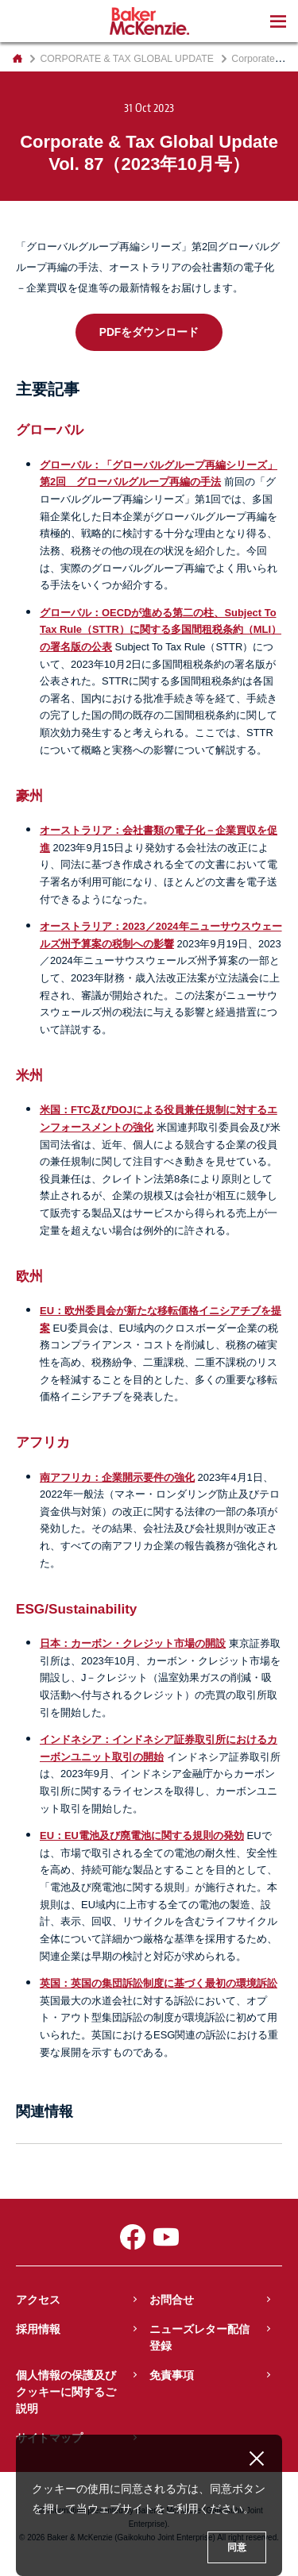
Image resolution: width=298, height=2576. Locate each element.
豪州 (29, 796)
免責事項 (171, 2375)
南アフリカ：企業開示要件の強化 (117, 1477)
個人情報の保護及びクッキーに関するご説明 (66, 2392)
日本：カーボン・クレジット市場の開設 (133, 1643)
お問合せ (171, 2299)
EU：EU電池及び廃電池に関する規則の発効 (142, 1835)
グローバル (49, 430)
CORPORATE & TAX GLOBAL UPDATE (127, 59)
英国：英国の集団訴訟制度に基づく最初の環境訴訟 (158, 1983)
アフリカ (43, 1442)
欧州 (29, 1276)
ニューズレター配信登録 (199, 2337)
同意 (236, 2547)
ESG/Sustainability (76, 1609)
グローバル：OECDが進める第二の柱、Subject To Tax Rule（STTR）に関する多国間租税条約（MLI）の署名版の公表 (160, 630)
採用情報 (38, 2329)
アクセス (38, 2299)
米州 (29, 1075)
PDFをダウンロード (149, 332)
